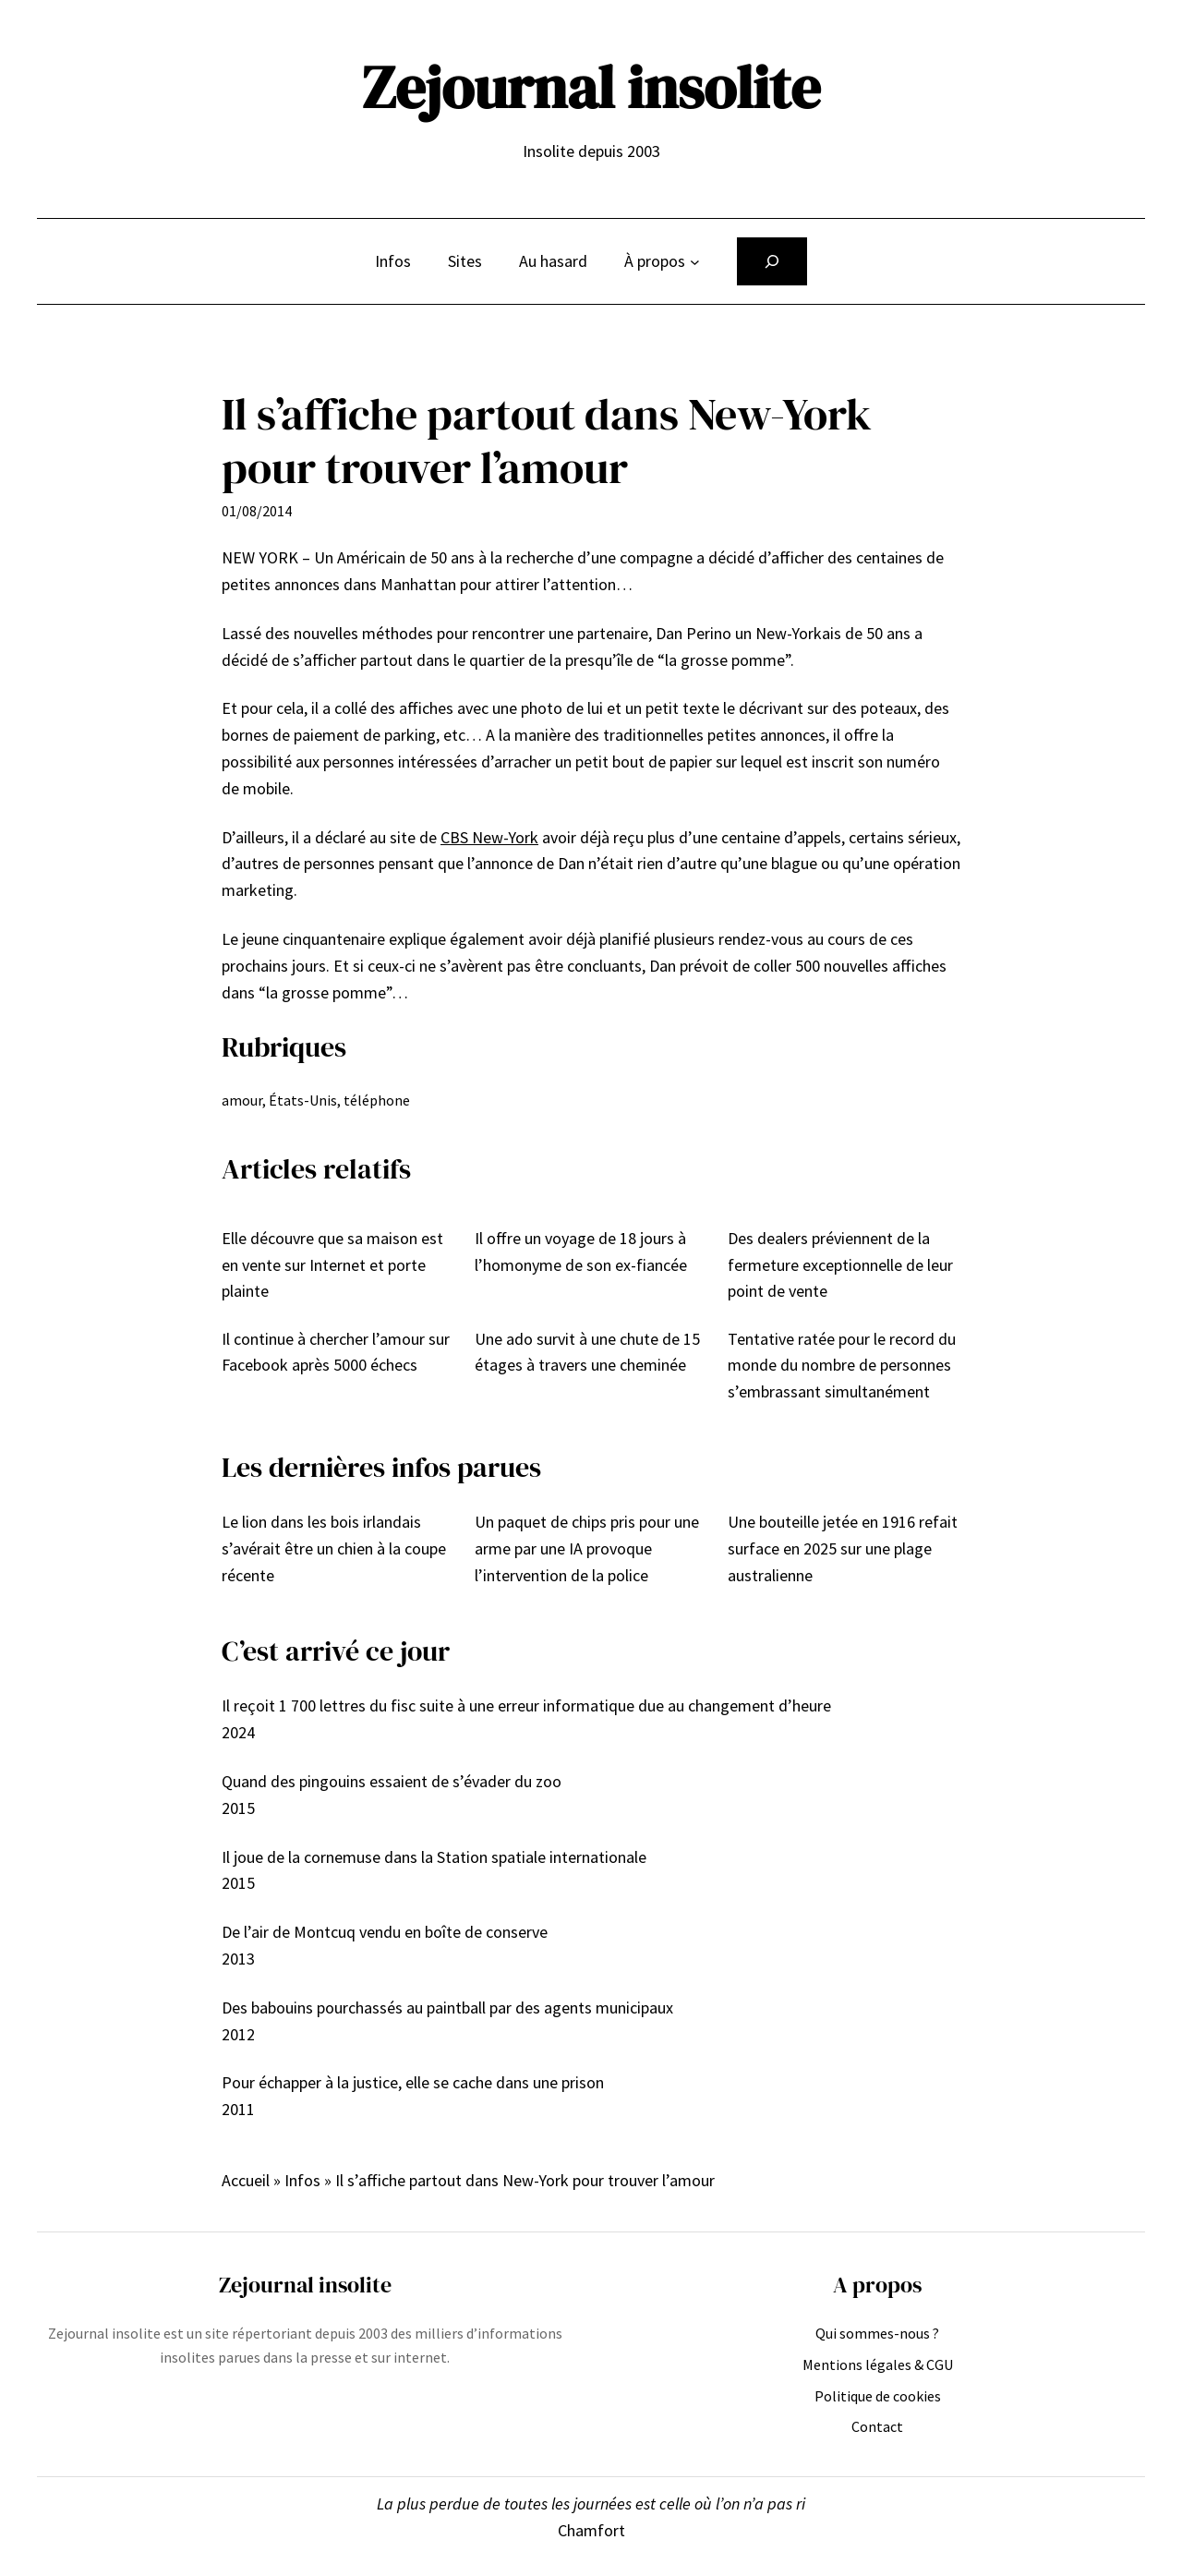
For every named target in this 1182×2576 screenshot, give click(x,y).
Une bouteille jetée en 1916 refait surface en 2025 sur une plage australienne (843, 1548)
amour (242, 1100)
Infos (302, 2180)
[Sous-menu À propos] (695, 262)
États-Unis (303, 1100)
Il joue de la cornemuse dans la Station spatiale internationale (434, 1857)
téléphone (377, 1100)
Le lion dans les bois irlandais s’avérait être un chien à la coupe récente (334, 1548)
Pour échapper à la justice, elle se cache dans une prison (413, 2082)
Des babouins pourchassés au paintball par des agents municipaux (447, 2007)
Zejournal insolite (591, 87)
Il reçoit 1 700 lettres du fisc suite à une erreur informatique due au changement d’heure (526, 1705)
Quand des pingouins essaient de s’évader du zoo (391, 1781)
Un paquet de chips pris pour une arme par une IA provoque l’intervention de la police (587, 1548)
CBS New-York (489, 837)
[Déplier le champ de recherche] (772, 261)
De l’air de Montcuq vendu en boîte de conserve (385, 1931)
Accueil (246, 2180)
